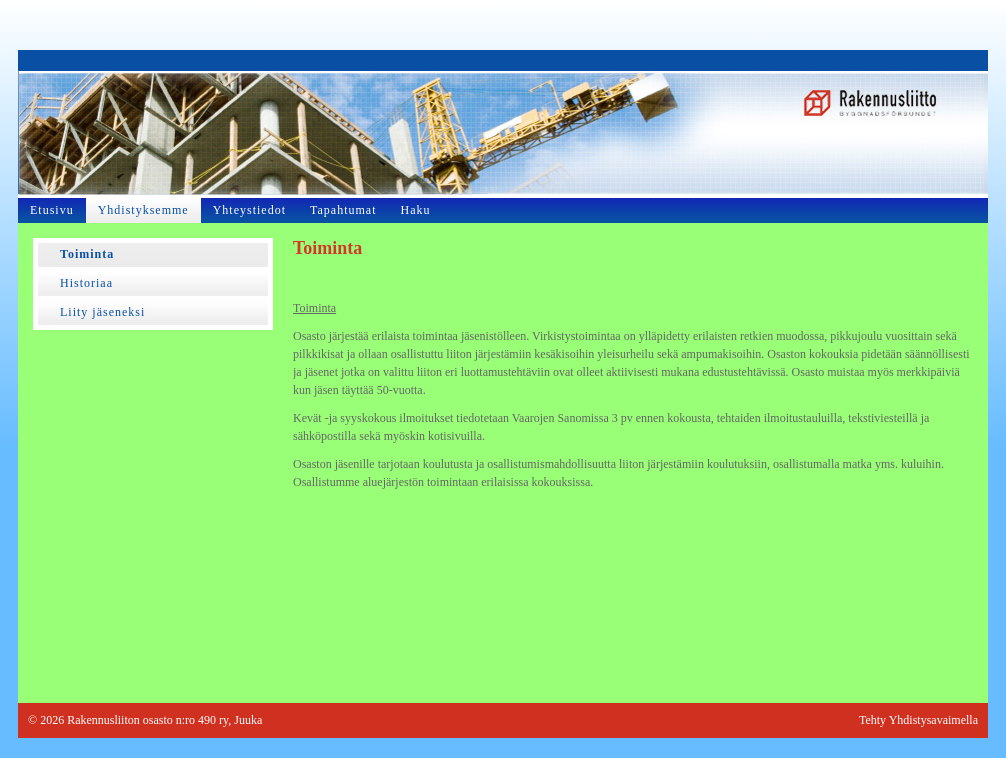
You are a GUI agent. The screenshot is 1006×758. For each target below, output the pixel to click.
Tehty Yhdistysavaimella (918, 720)
